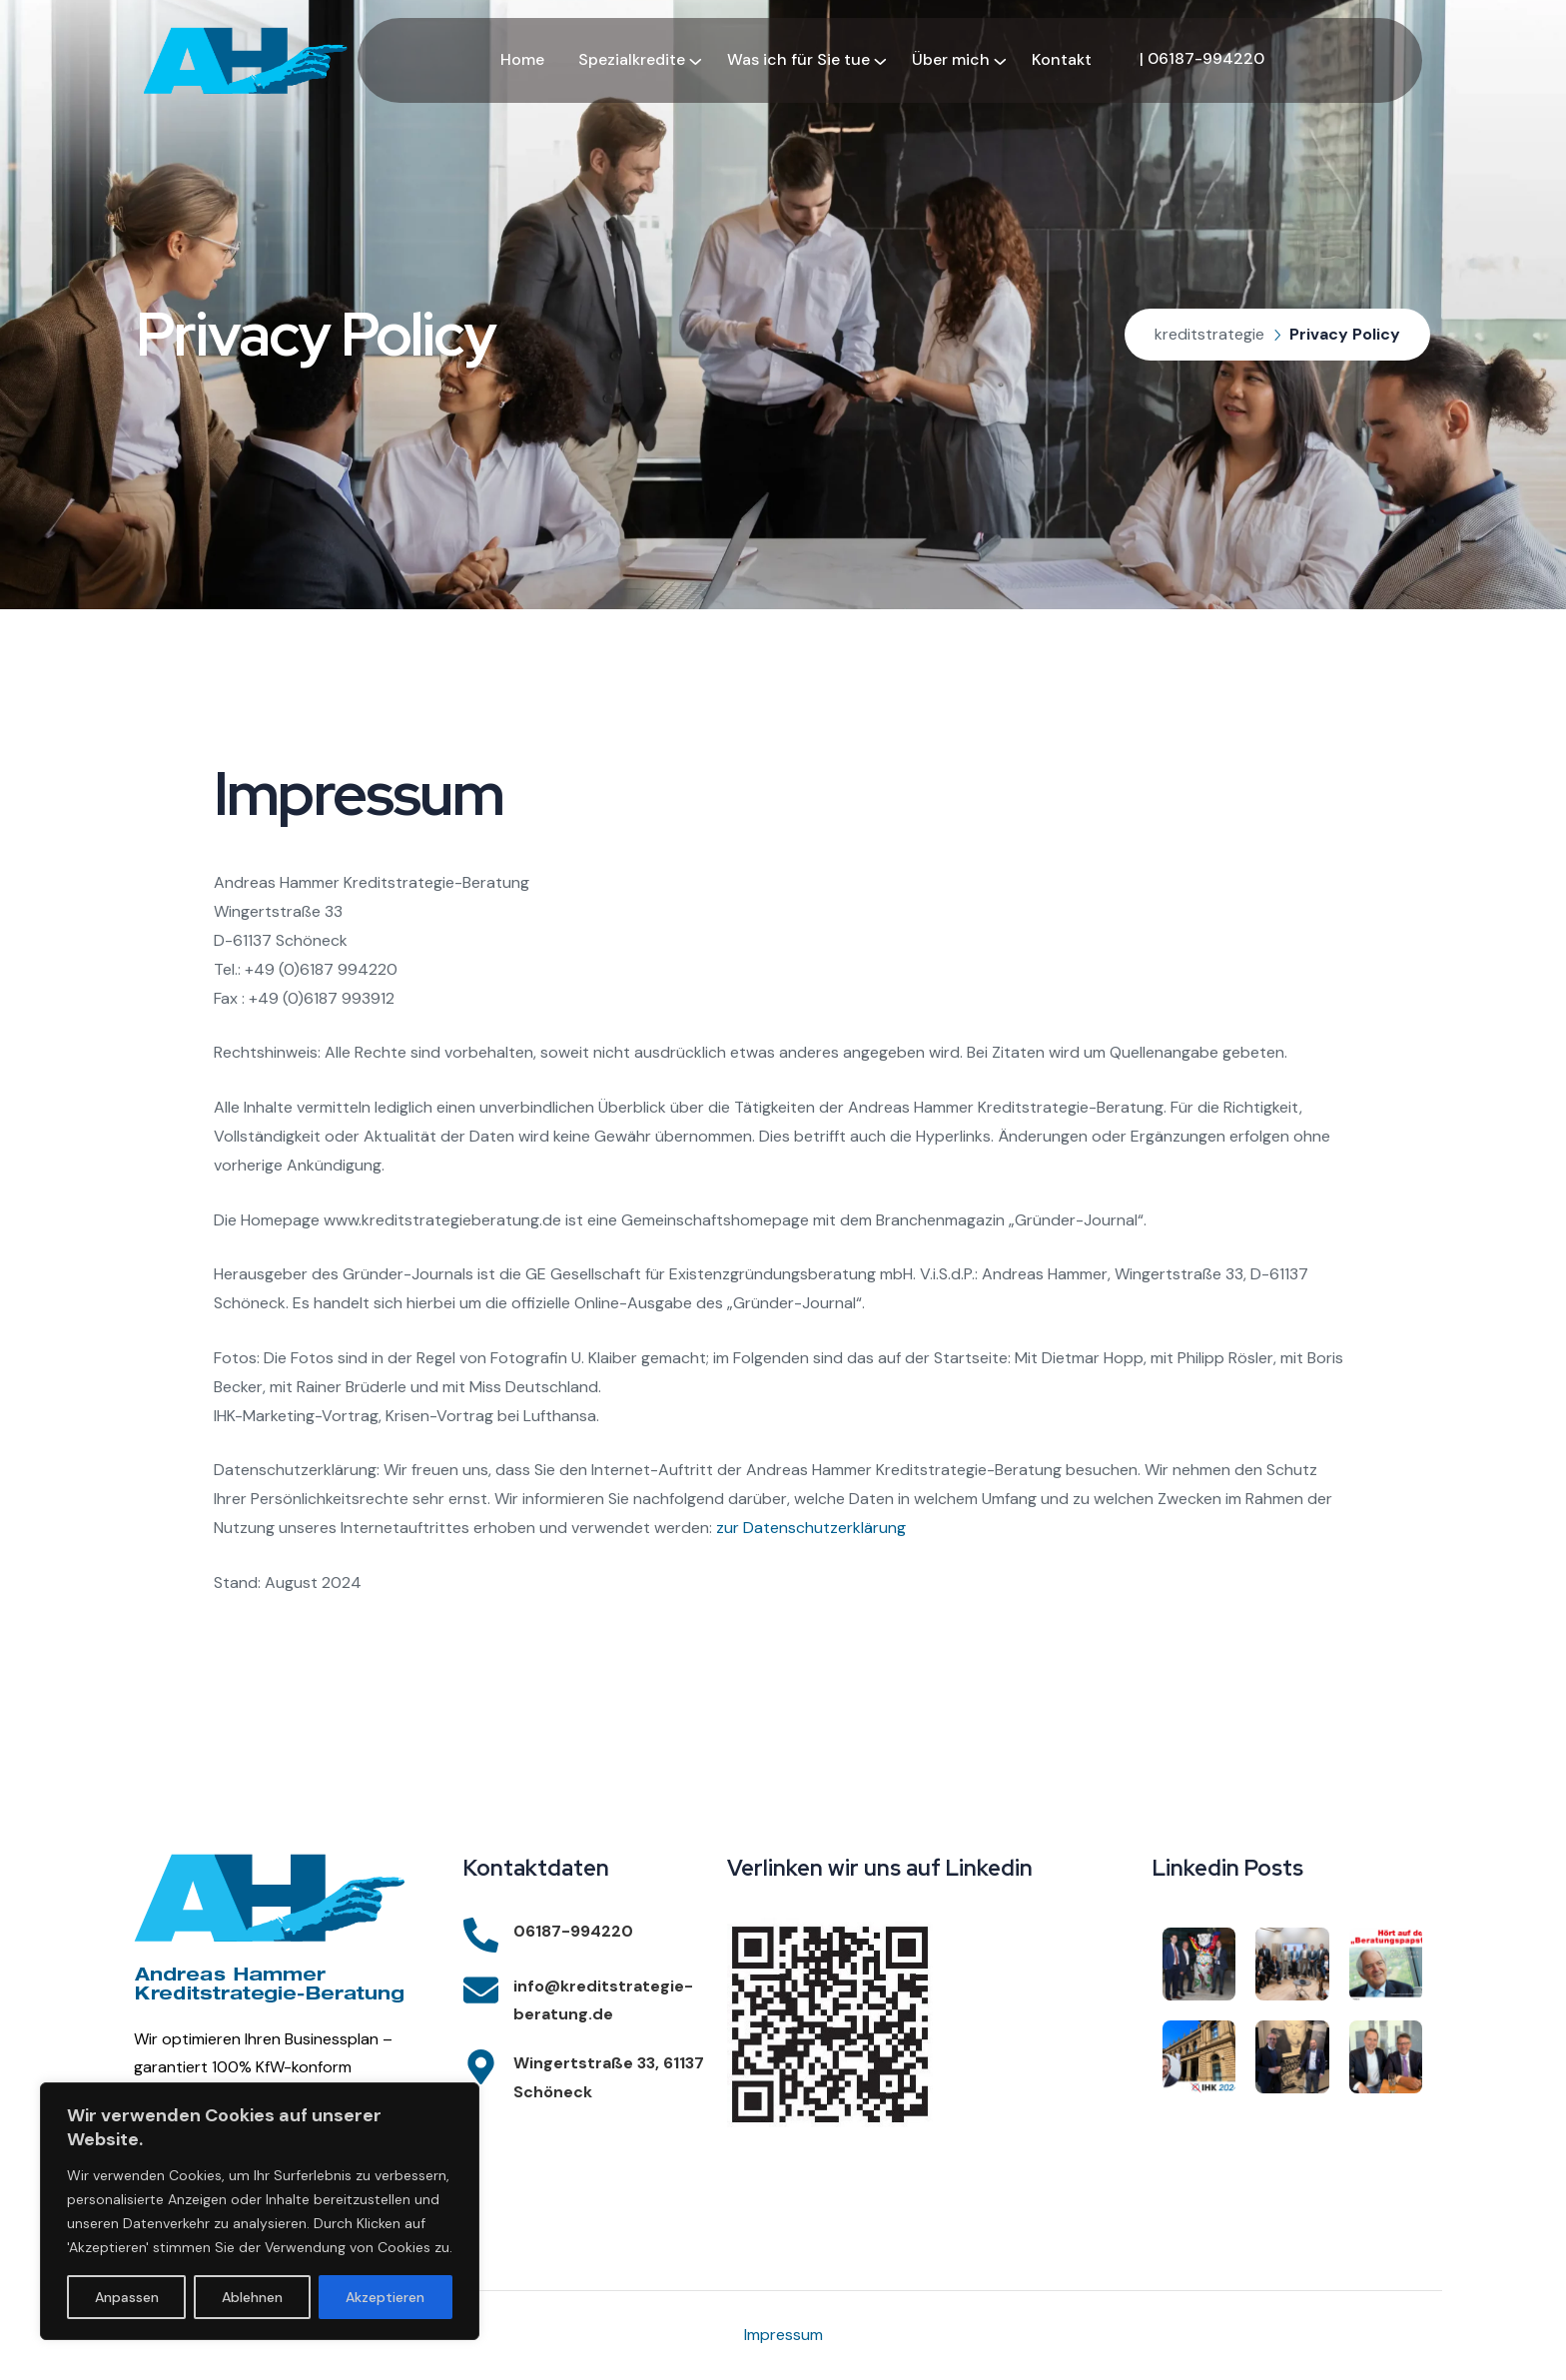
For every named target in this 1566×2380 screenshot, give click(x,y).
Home (522, 59)
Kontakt (1062, 59)
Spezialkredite (631, 59)
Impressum (783, 2334)
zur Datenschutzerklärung (811, 1527)
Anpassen (127, 2297)
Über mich (951, 59)
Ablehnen (252, 2297)
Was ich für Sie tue (798, 59)
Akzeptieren (385, 2297)
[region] (259, 2211)
